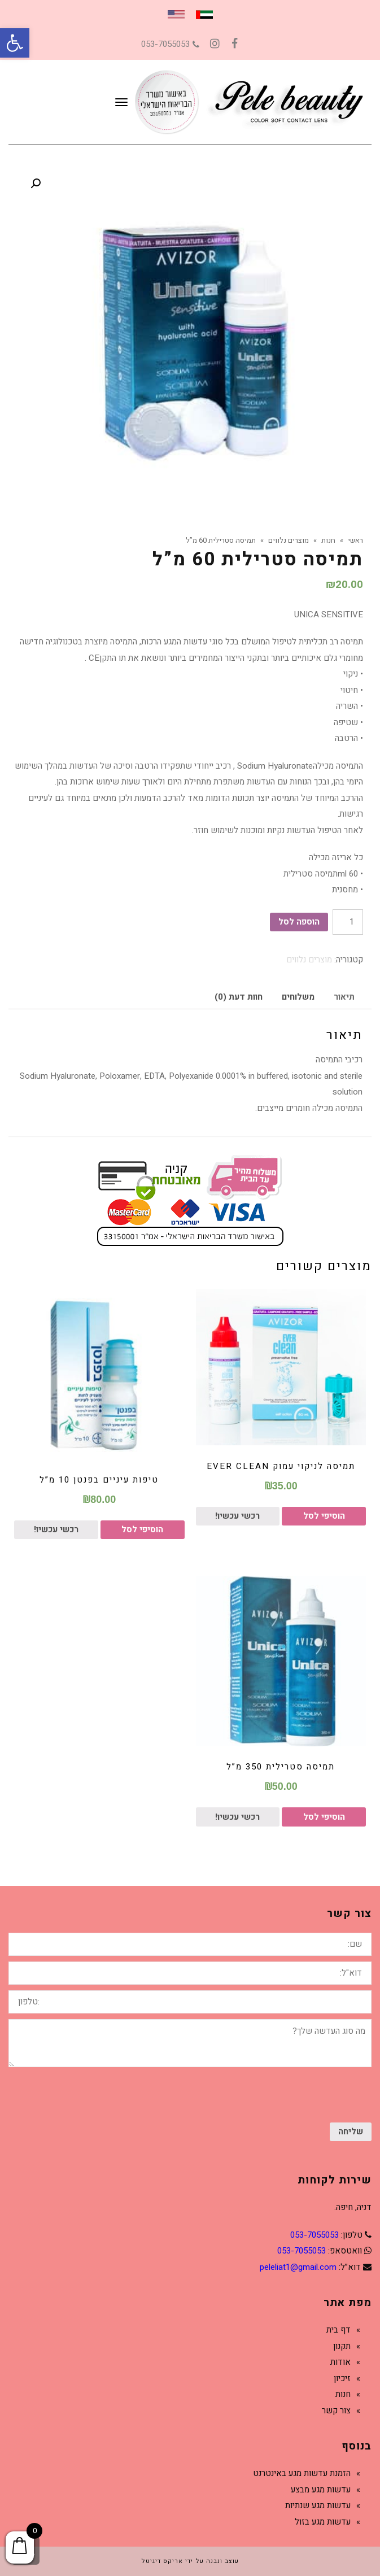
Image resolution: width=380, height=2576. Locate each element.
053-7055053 (170, 44)
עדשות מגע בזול (323, 2522)
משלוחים (298, 997)
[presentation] (286, 2095)
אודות (340, 2362)
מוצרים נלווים (309, 959)
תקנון (342, 2346)
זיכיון (342, 2378)
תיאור (344, 997)
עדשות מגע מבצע (321, 2489)
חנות (343, 2394)
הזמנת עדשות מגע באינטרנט (302, 2473)
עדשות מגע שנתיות (318, 2505)
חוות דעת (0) (239, 997)
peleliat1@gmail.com (298, 2267)
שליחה (350, 2131)
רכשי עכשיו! (237, 1516)
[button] (14, 43)
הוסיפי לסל (324, 1516)
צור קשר (336, 2410)
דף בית (338, 2330)
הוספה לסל (299, 922)
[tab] (344, 997)
